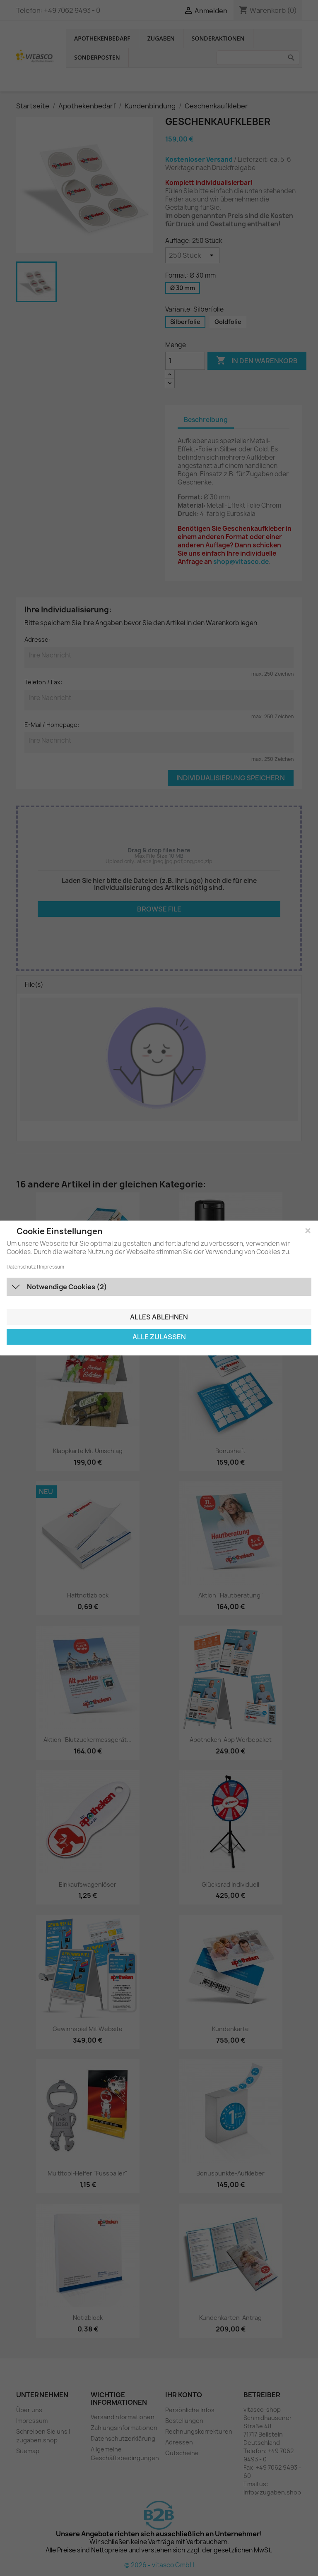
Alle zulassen (159, 1336)
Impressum (51, 1267)
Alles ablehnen (159, 1317)
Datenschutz (21, 1267)
